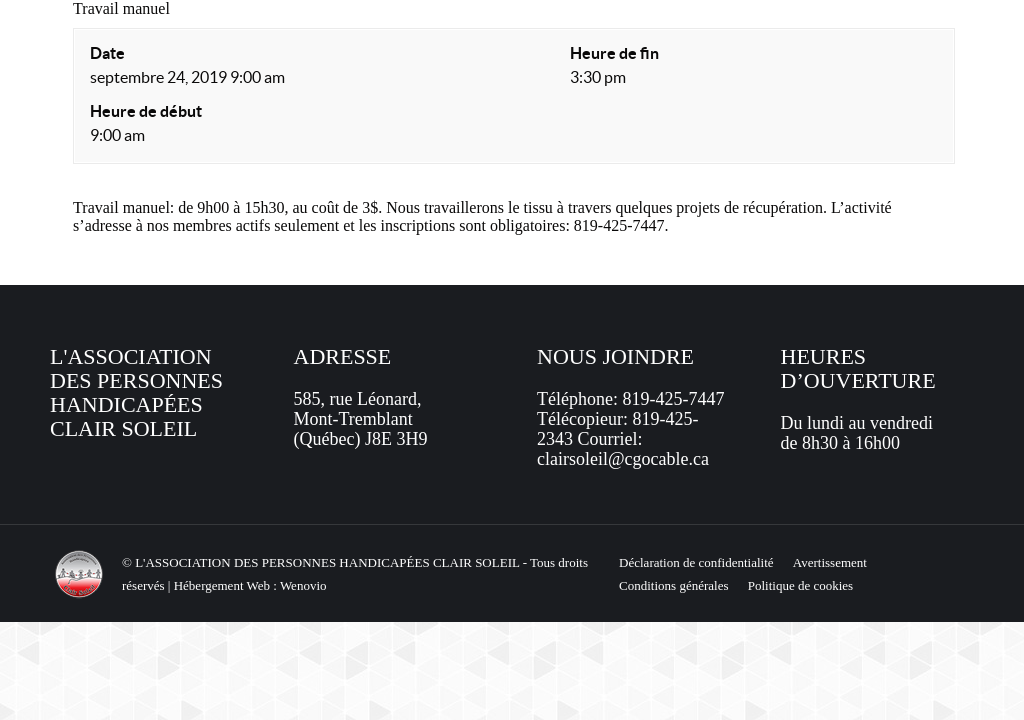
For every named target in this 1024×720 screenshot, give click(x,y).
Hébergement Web (222, 585)
